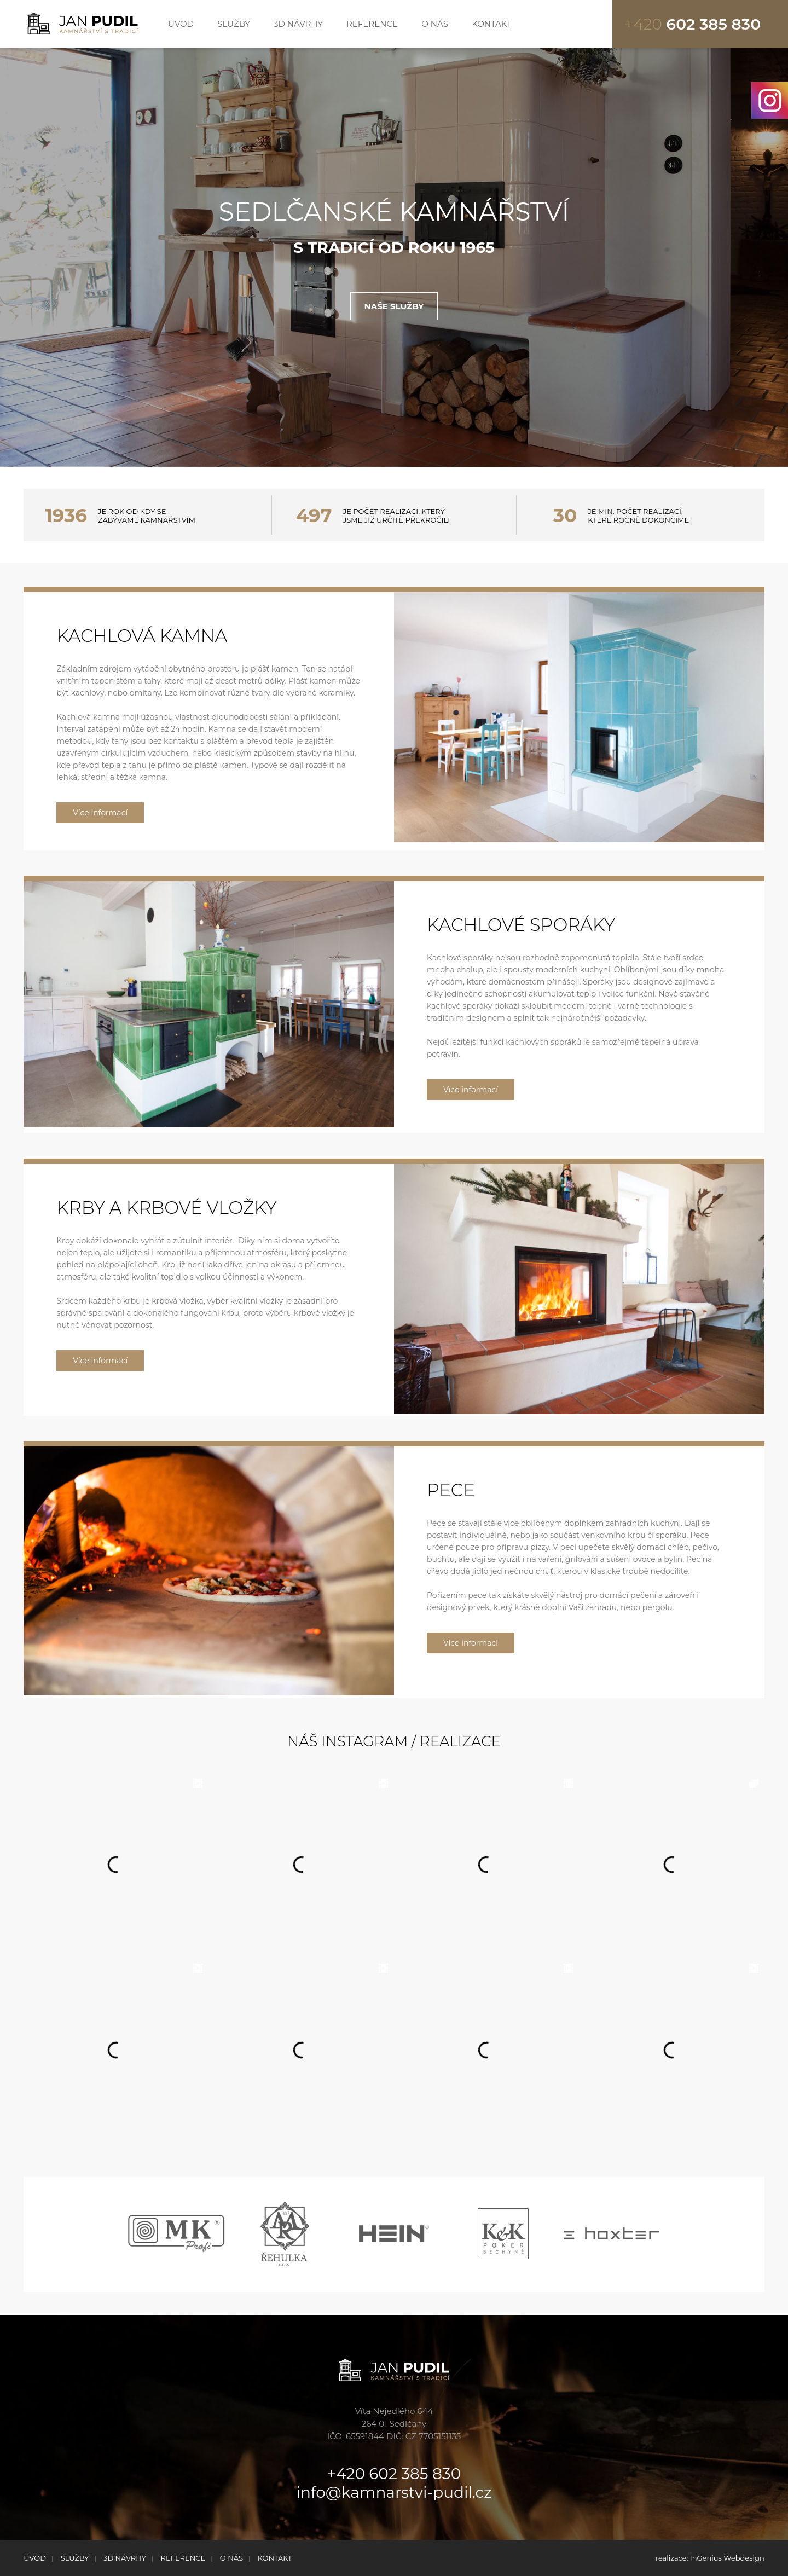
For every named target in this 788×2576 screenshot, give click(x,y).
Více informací (100, 813)
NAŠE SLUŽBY (394, 306)
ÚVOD (181, 24)
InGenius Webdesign (727, 2558)
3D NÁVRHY (298, 24)
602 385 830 (692, 24)
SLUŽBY (233, 24)
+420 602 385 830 (394, 2473)
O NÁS (434, 24)
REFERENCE (372, 24)
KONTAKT (492, 24)
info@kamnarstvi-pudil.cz (394, 2492)
